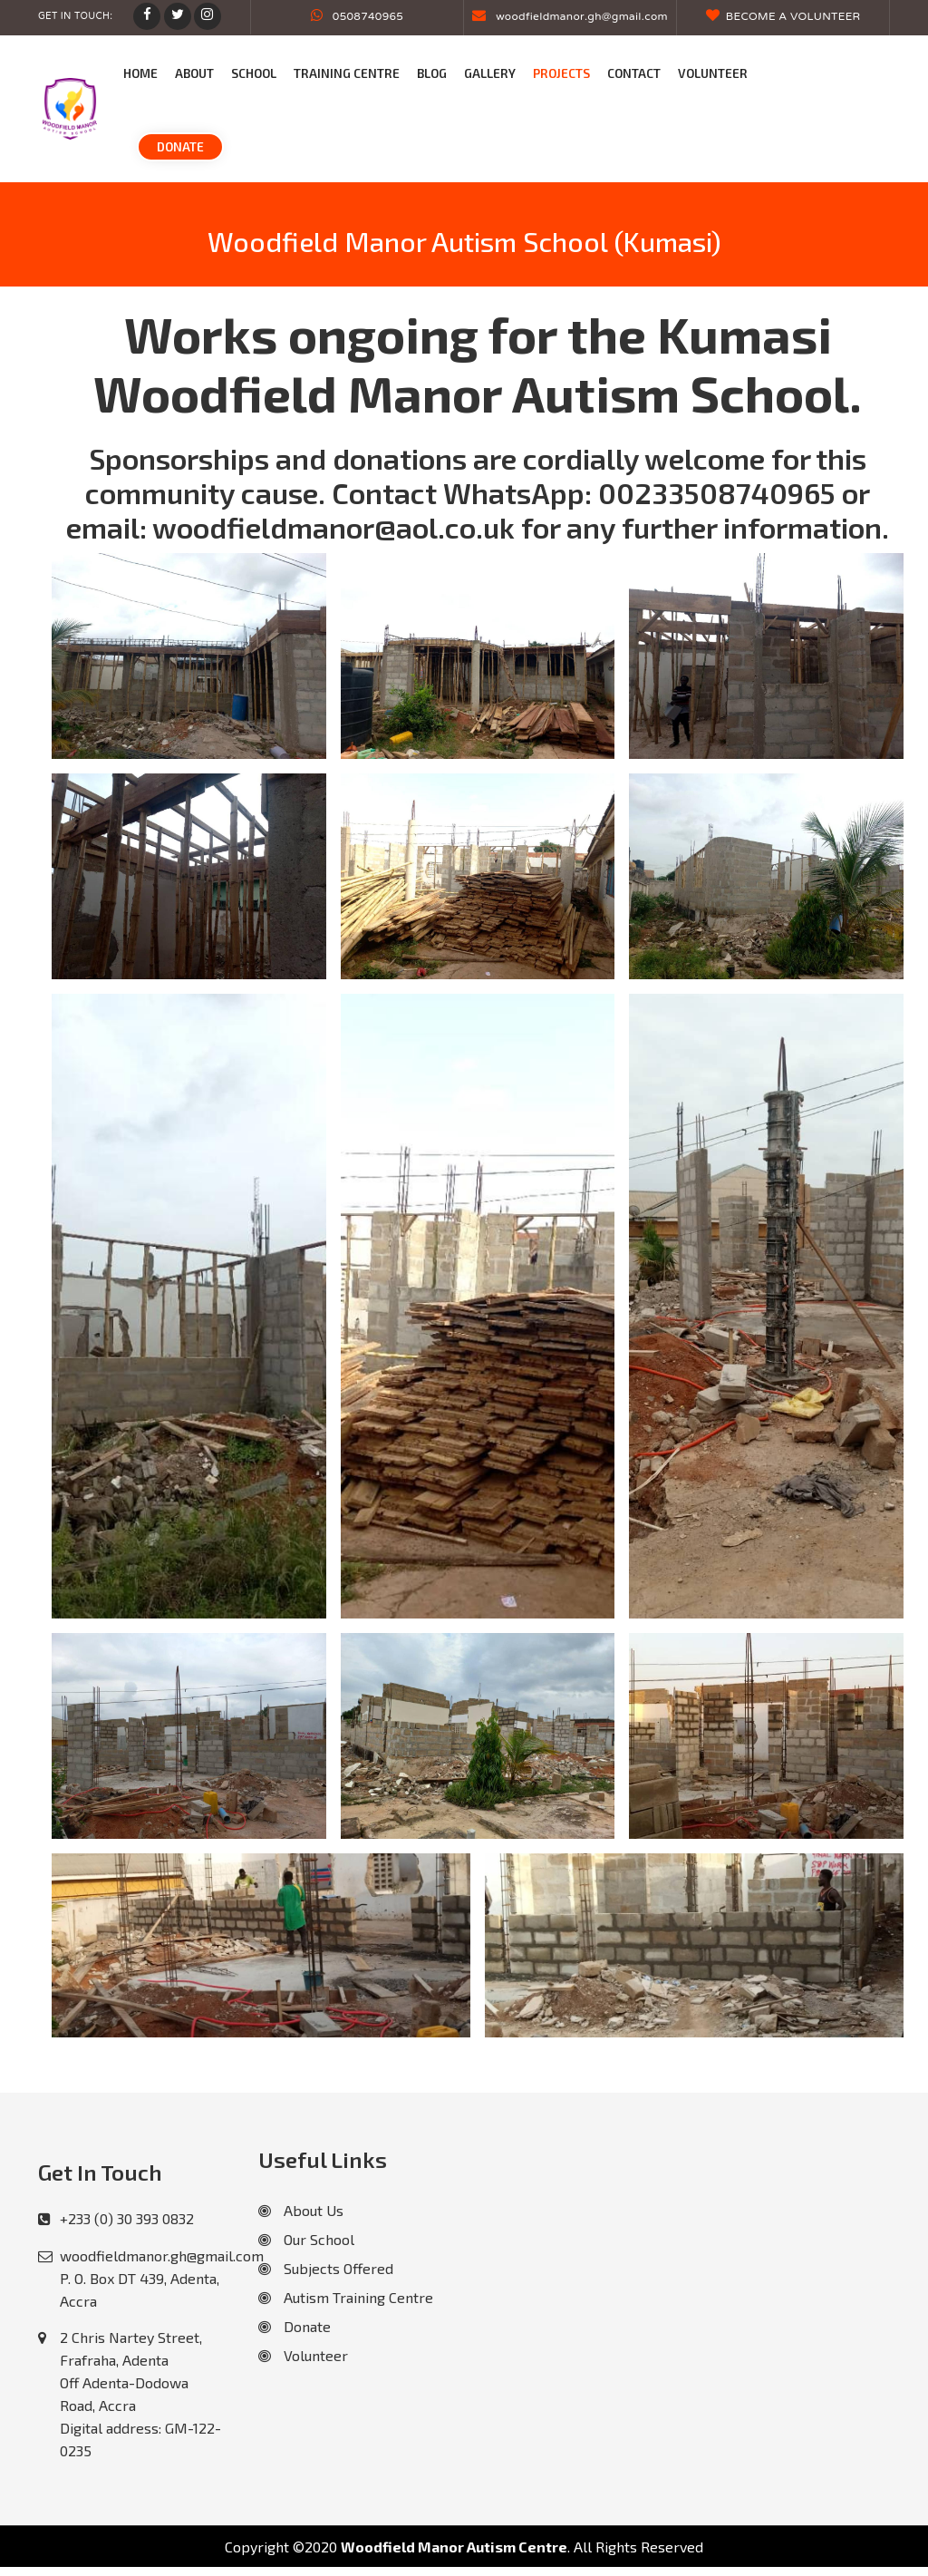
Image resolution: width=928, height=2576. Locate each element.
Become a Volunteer (783, 17)
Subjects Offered (325, 2268)
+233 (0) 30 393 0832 (127, 2218)
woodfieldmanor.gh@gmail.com (570, 17)
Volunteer (303, 2355)
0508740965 (357, 17)
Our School (306, 2239)
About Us (300, 2210)
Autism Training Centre (345, 2297)
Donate (294, 2326)
